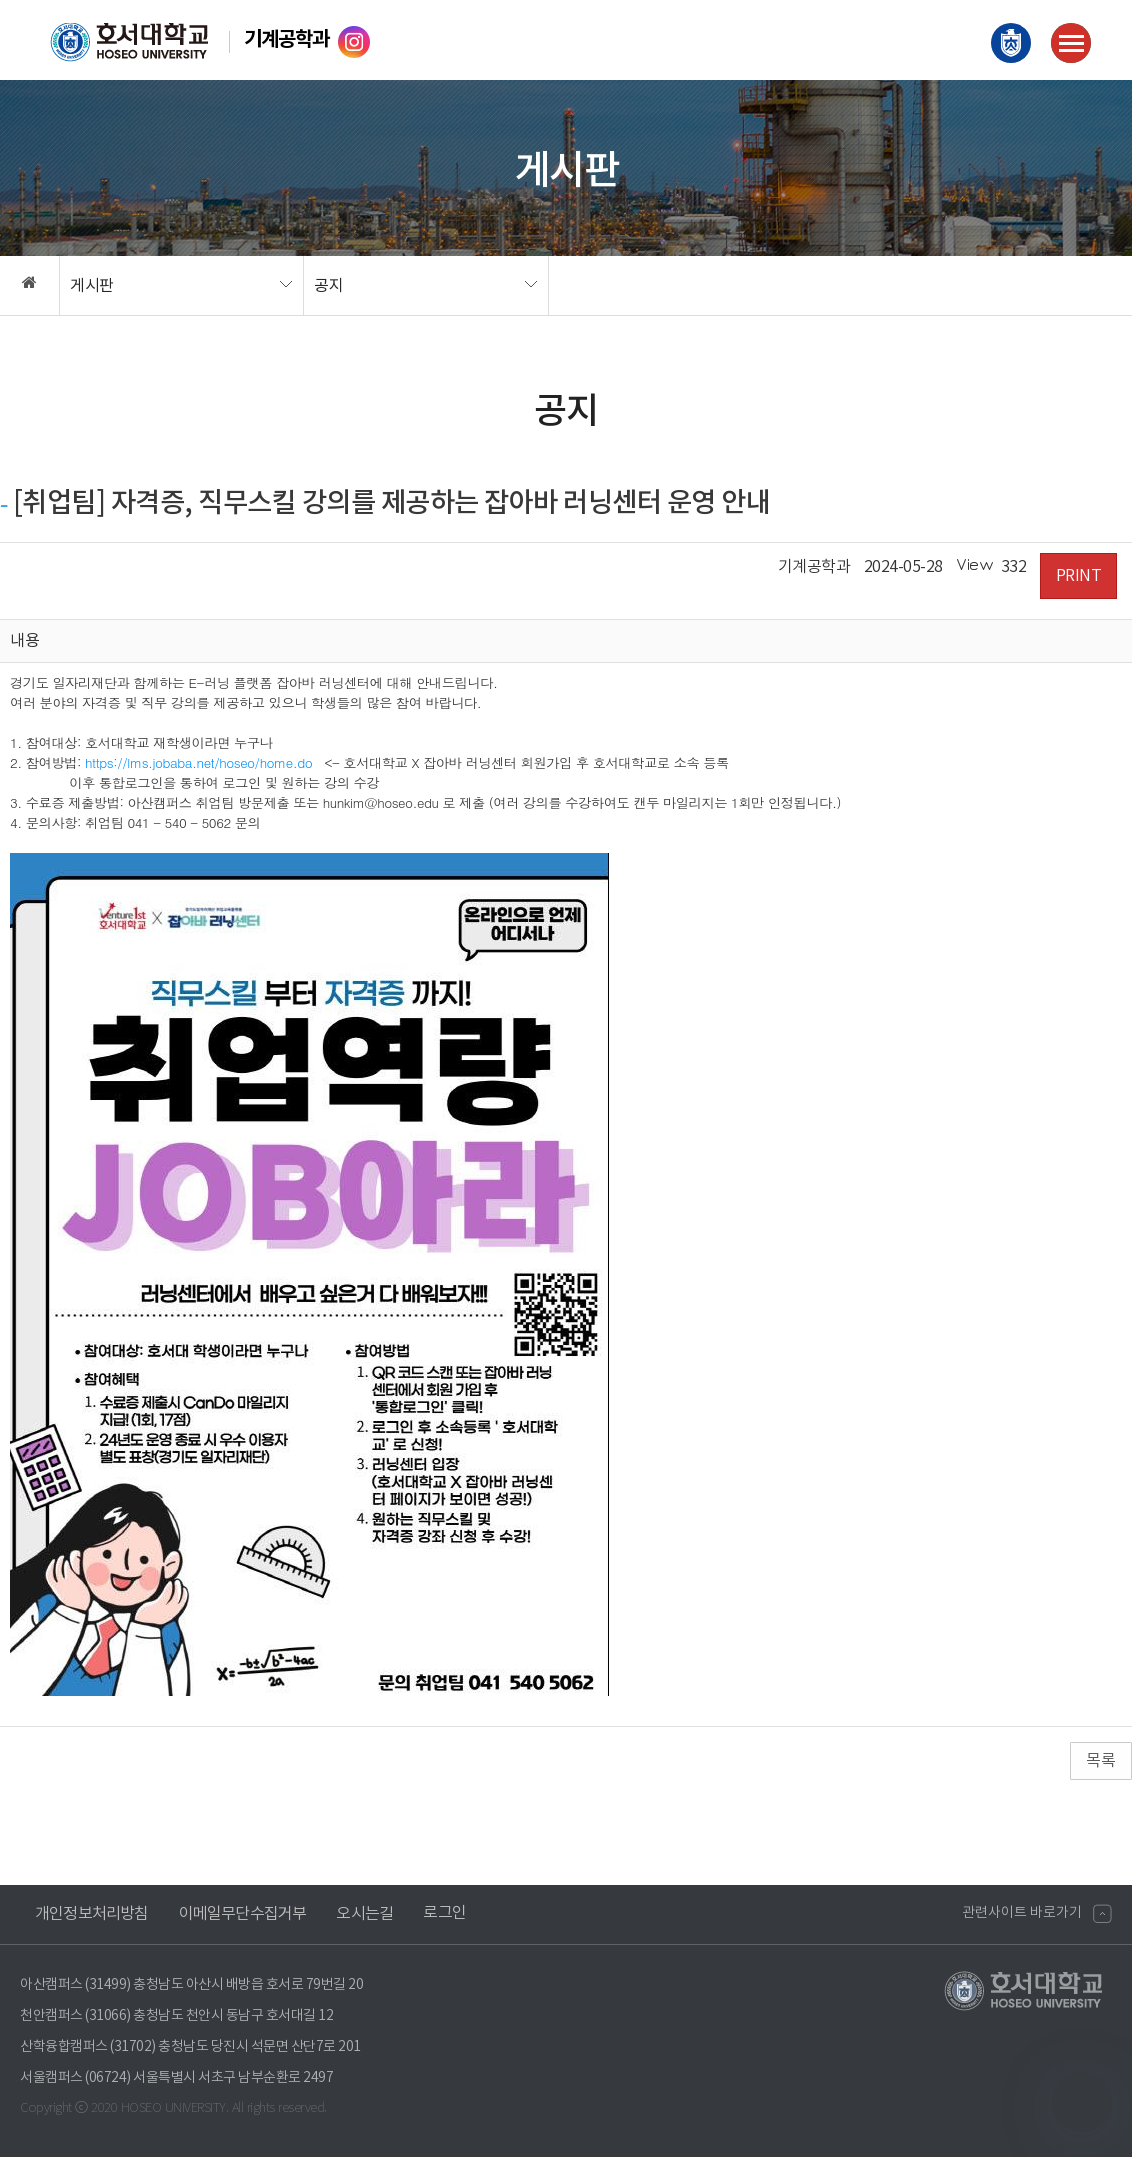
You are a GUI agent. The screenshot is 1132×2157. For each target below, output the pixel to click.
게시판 (92, 286)
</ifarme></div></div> (1082, 2102)
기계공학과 (286, 40)
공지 (328, 286)
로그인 (445, 1913)
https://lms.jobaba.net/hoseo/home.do (198, 762)
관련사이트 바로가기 (1022, 1913)
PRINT (1079, 576)
